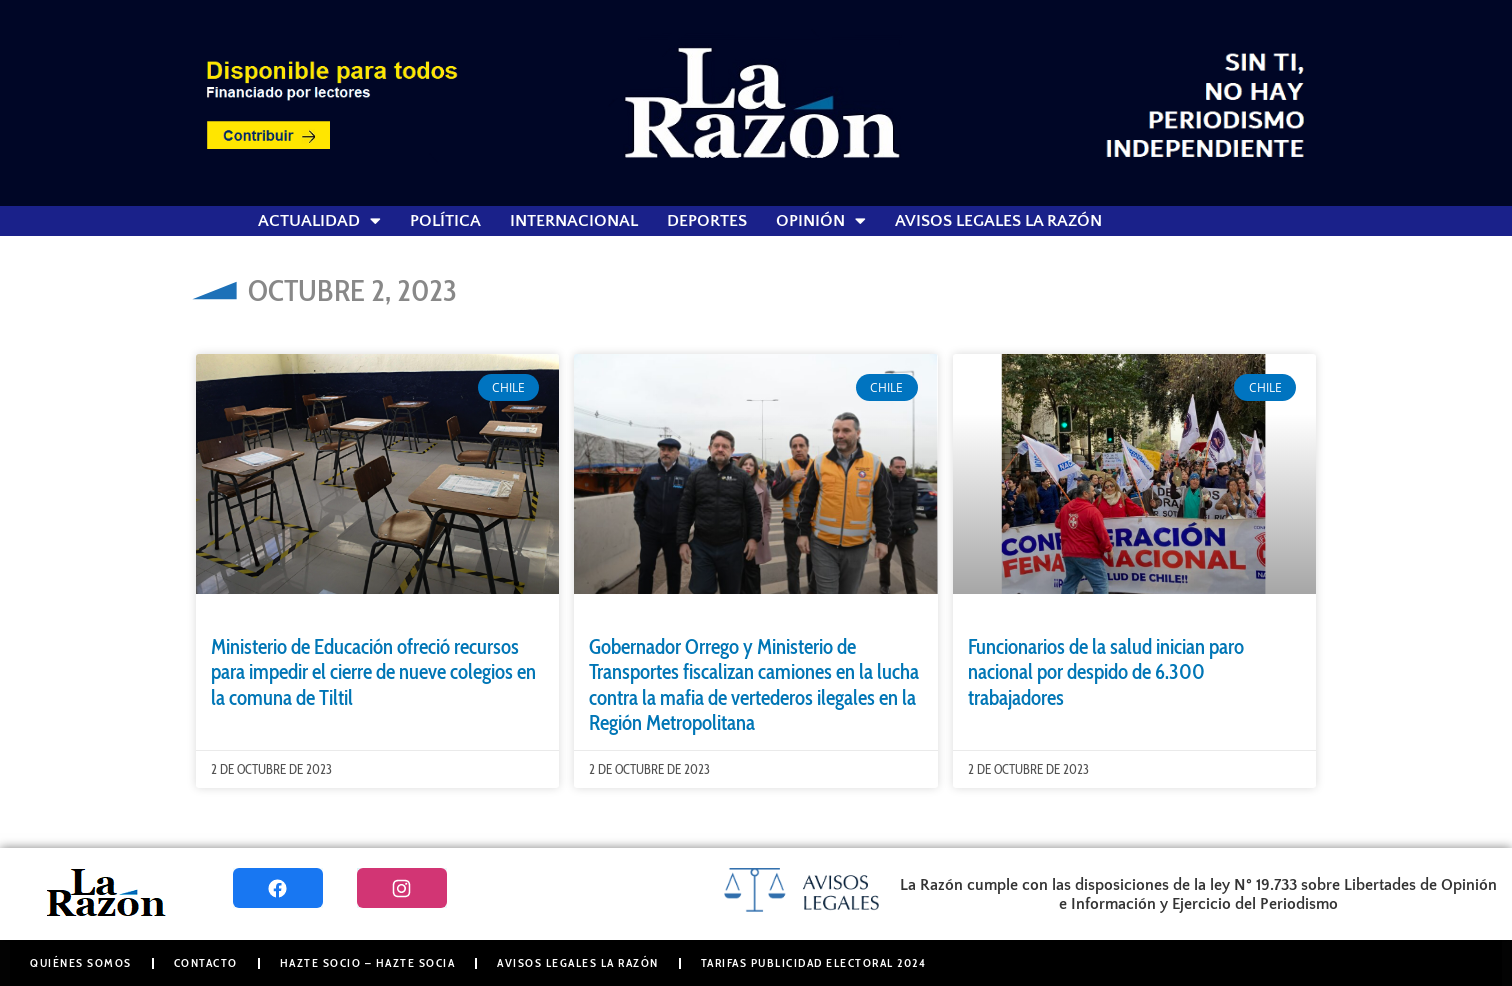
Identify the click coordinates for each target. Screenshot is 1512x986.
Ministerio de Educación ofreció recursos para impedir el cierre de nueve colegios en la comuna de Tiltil (373, 671)
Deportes (707, 221)
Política (445, 221)
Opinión (821, 221)
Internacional (574, 221)
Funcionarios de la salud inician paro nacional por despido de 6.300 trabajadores (1106, 671)
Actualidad (319, 221)
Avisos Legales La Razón (998, 221)
